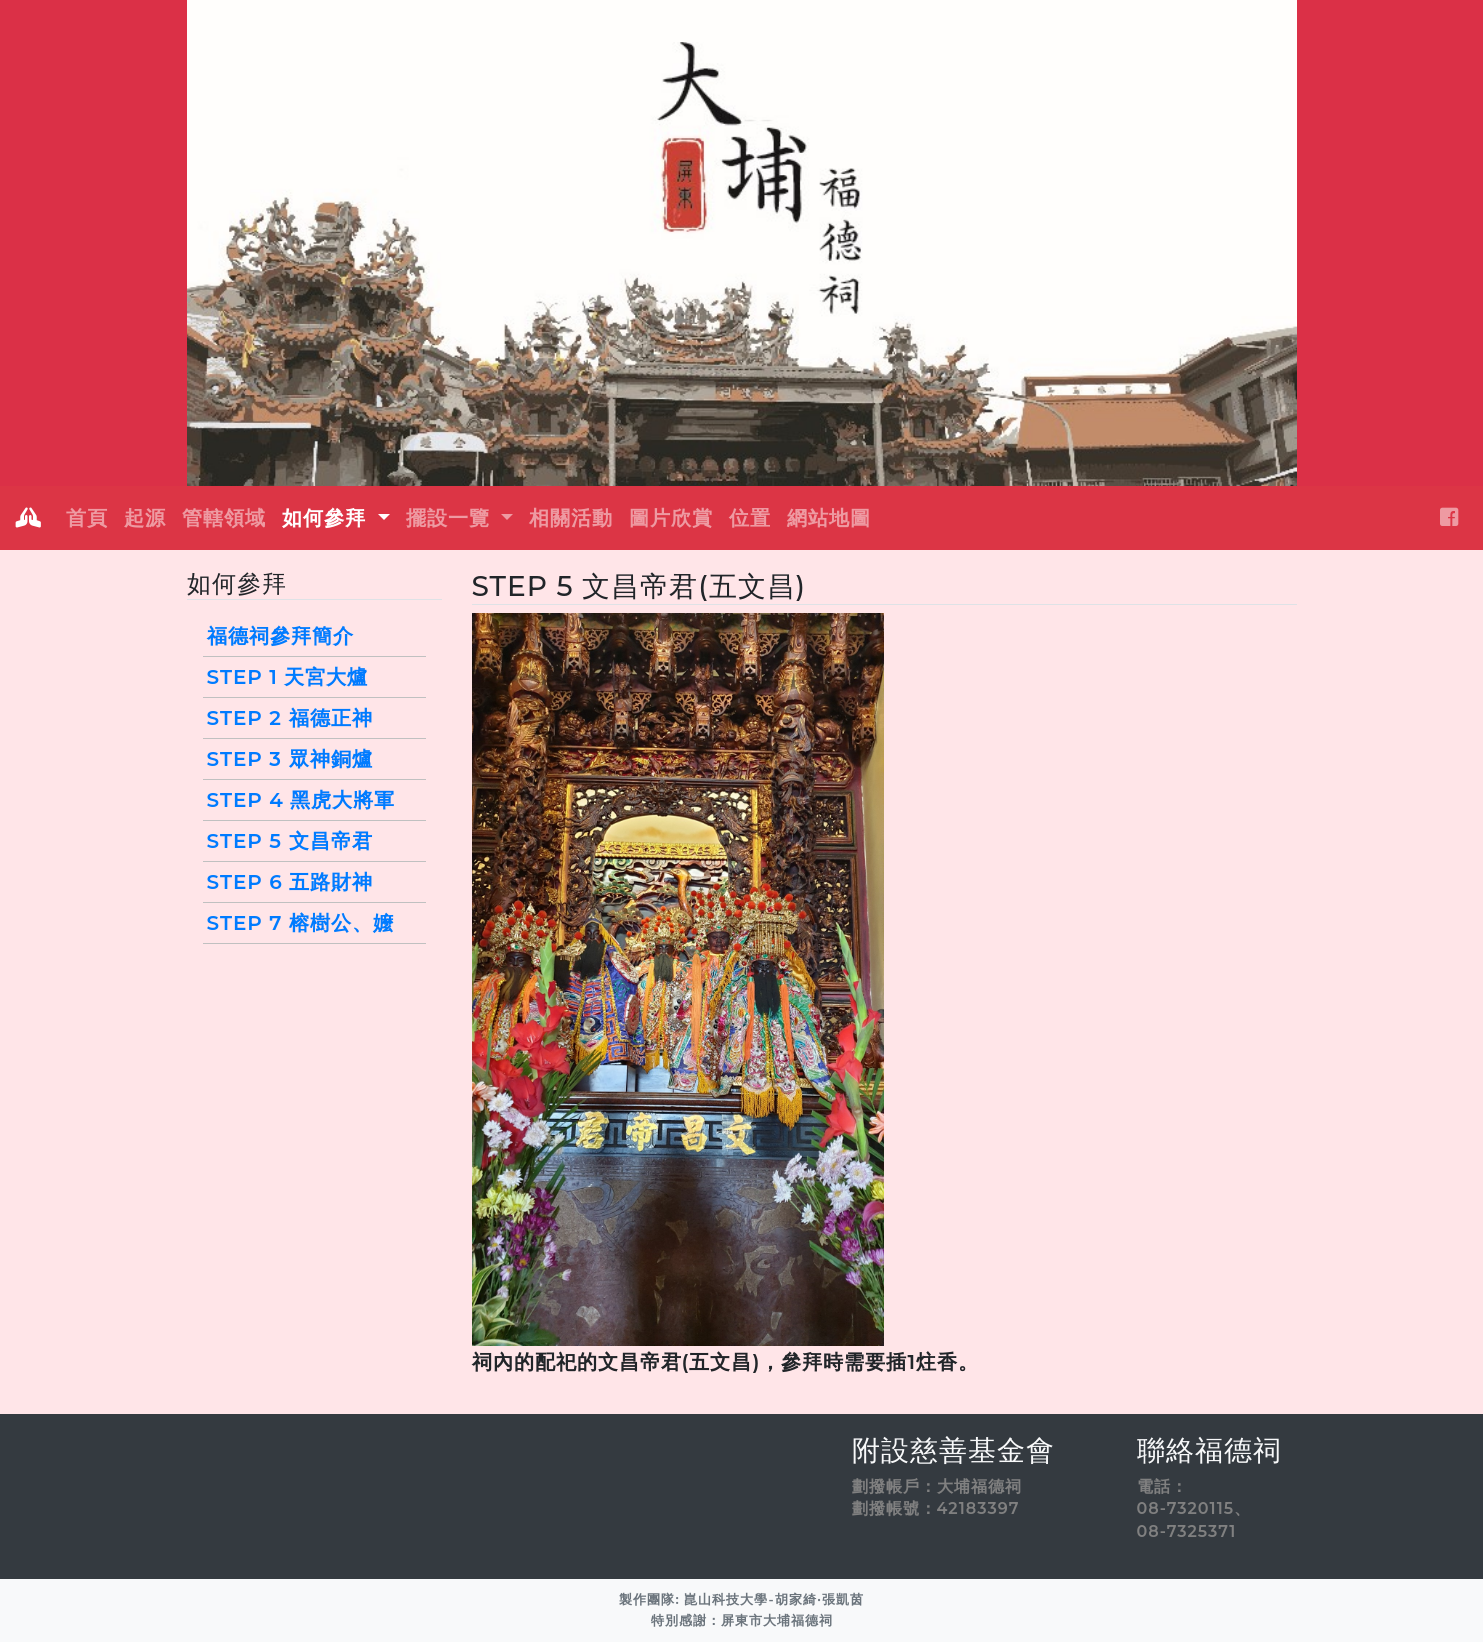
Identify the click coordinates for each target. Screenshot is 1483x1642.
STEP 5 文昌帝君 (290, 841)
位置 (750, 518)
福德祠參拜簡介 (280, 636)
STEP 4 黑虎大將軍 (301, 800)
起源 (145, 518)
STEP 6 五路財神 (290, 882)
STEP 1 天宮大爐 (288, 677)
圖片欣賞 (671, 518)
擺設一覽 (451, 518)
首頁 (87, 518)
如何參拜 (327, 518)
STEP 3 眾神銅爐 (290, 759)
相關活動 (571, 518)
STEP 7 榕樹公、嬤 (301, 923)
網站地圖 (829, 518)
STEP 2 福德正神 (290, 718)
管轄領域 (224, 518)
